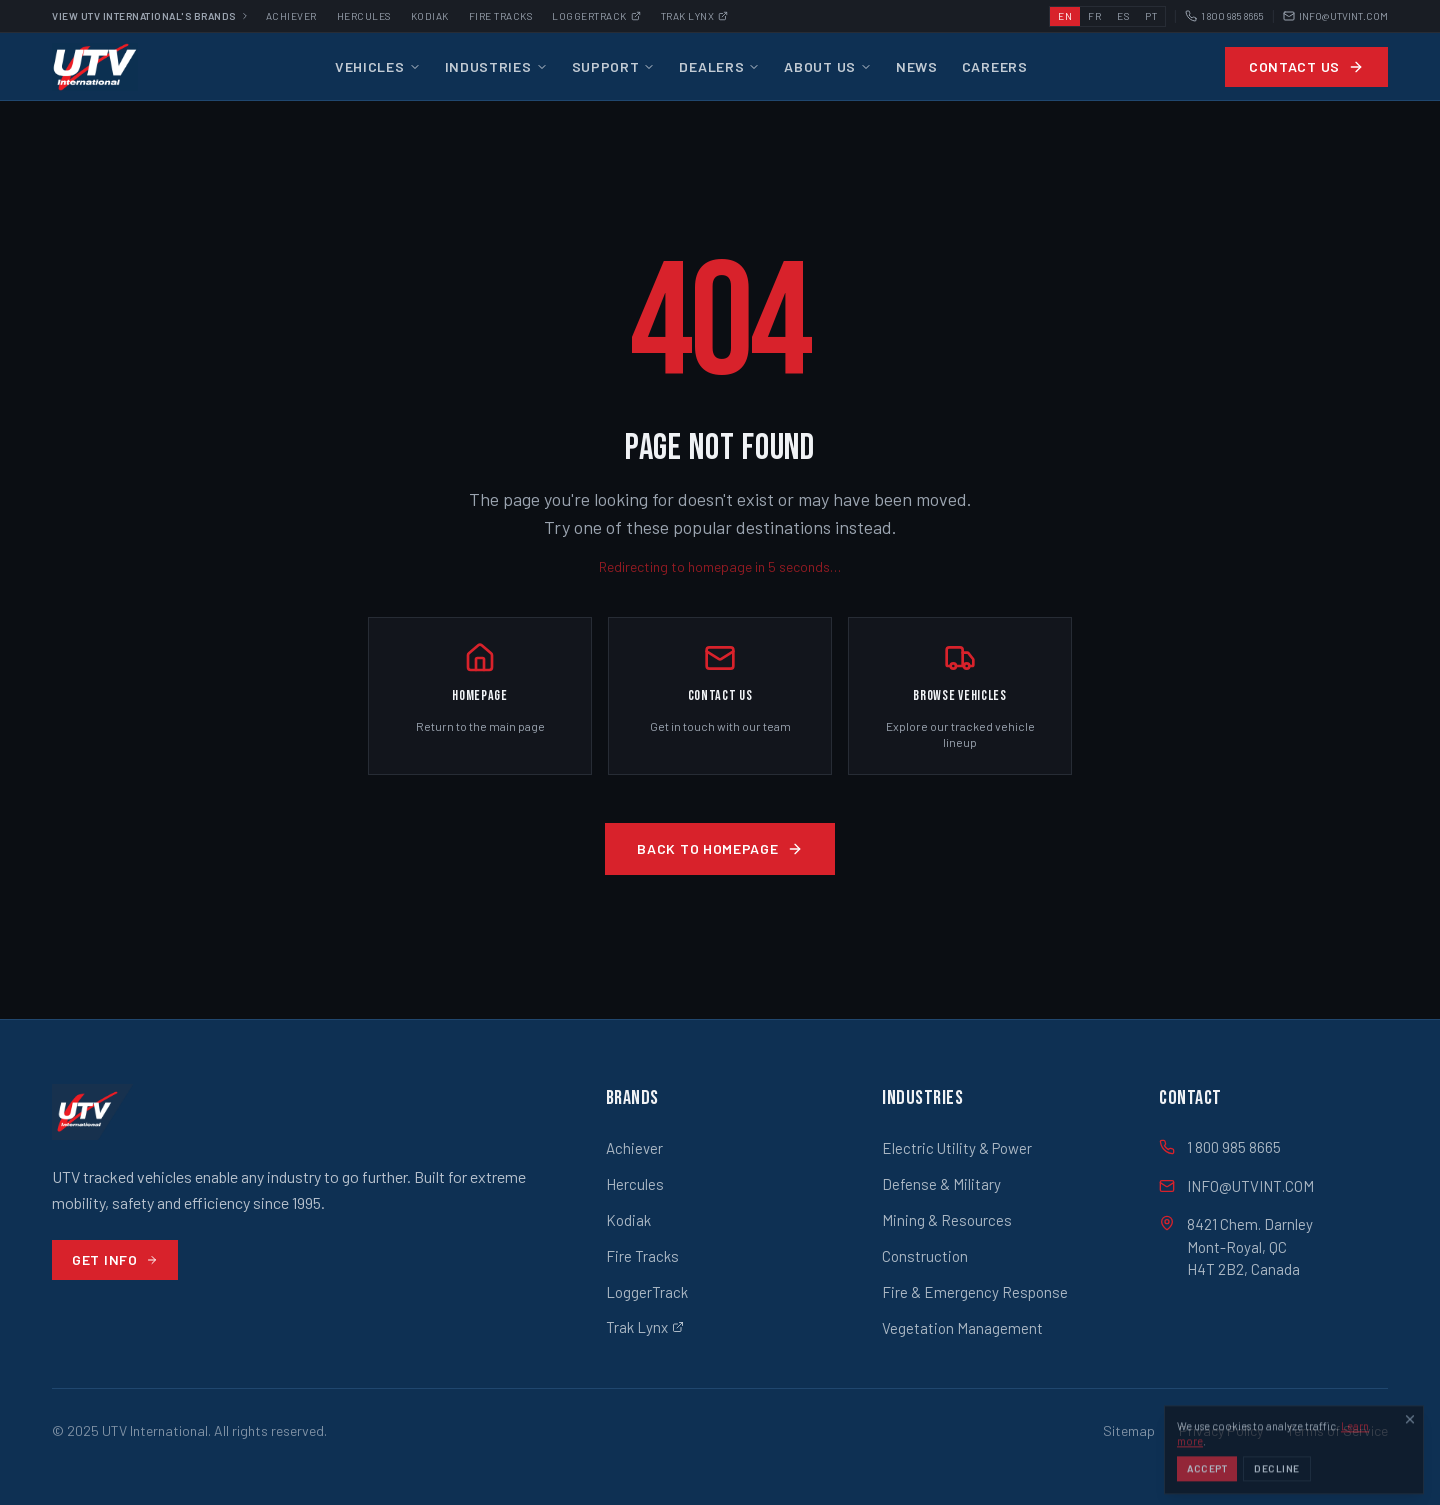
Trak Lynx (695, 16)
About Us (828, 66)
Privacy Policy (1221, 1430)
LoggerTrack (647, 1292)
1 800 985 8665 (1224, 16)
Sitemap (1129, 1430)
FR (1094, 16)
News (917, 66)
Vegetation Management (962, 1328)
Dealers (719, 66)
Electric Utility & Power (957, 1148)
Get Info (115, 1259)
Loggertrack (596, 16)
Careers (995, 66)
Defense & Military (941, 1184)
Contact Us (1306, 66)
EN (1065, 16)
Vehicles (378, 66)
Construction (925, 1256)
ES (1123, 16)
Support (614, 66)
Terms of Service (1337, 1430)
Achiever (291, 16)
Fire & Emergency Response (975, 1292)
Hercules (364, 16)
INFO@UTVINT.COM (1335, 16)
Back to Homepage (719, 848)
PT (1151, 16)
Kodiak (430, 16)
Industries (496, 66)
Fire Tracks (501, 16)
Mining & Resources (947, 1220)
